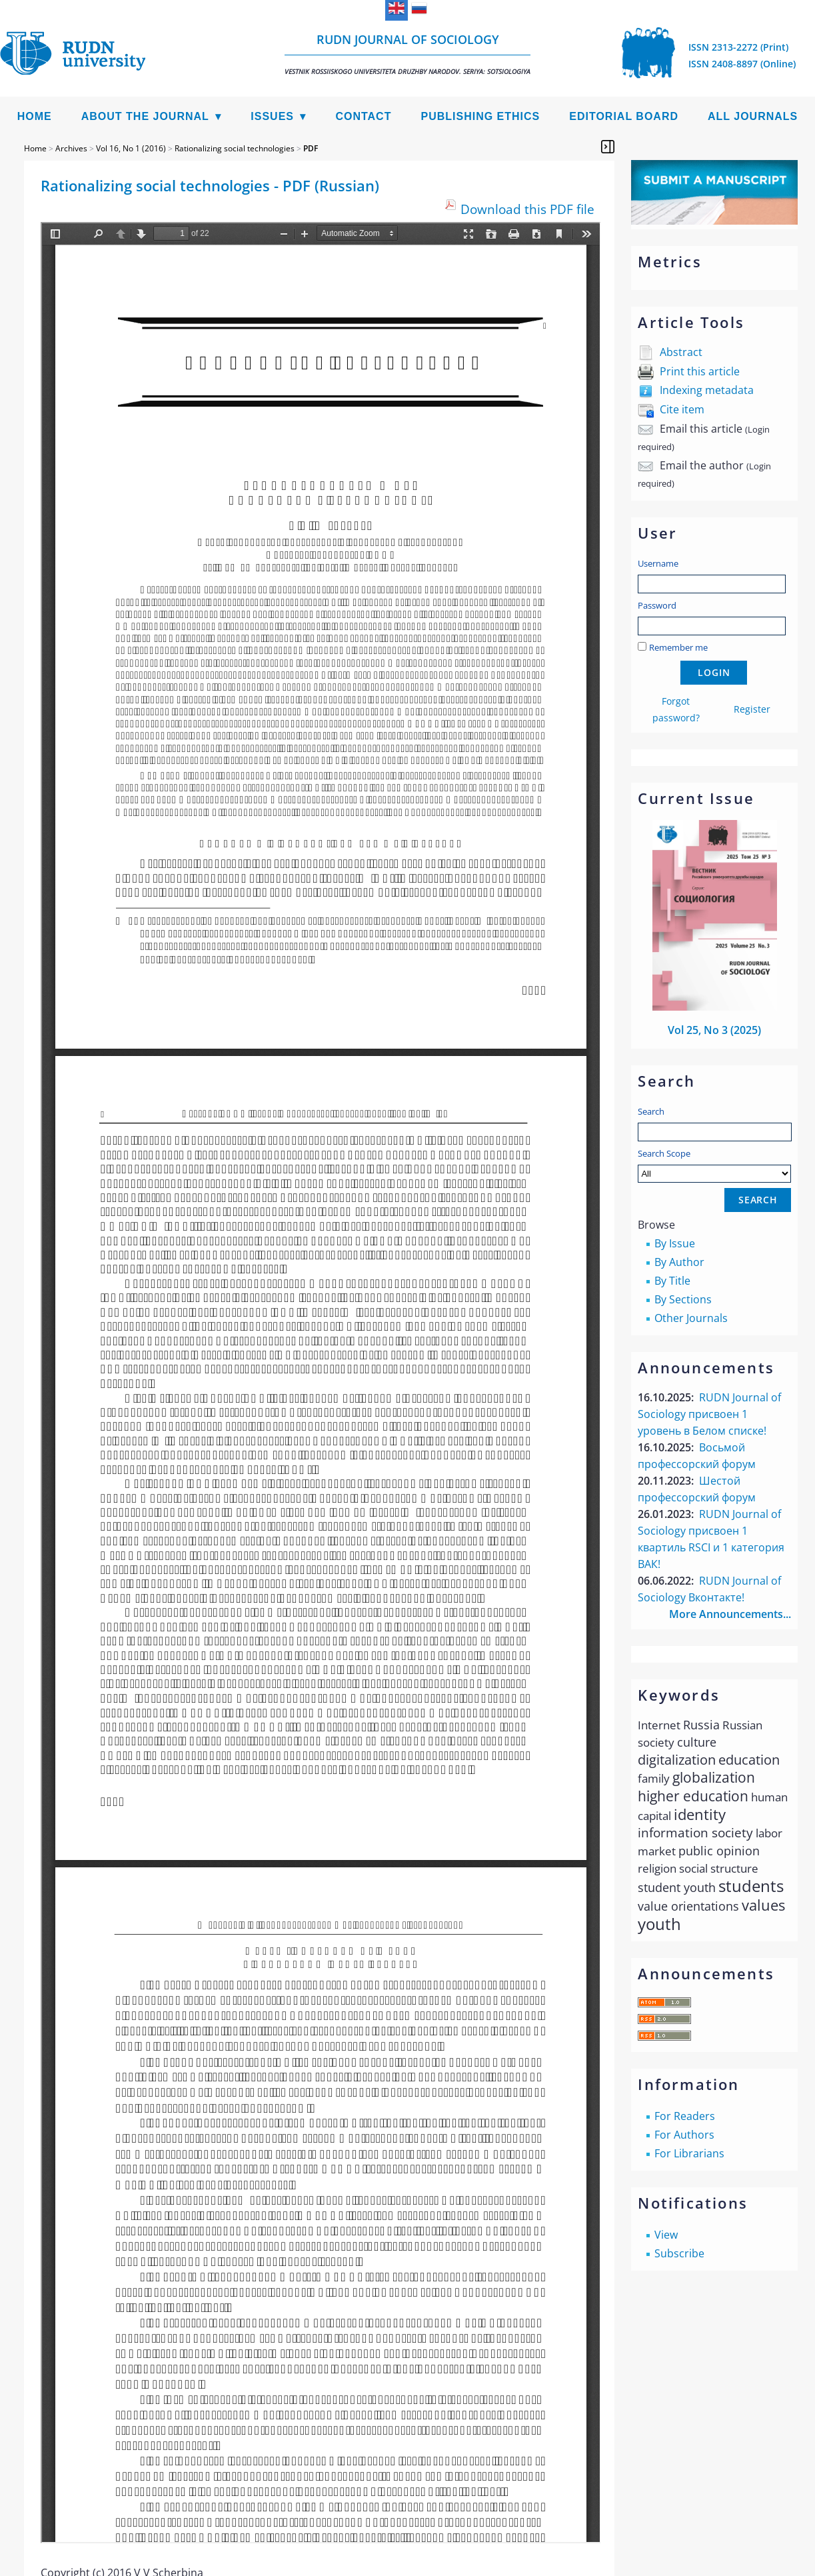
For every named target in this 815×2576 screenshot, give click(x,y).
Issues (272, 116)
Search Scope (714, 1165)
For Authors (684, 2134)
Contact (363, 116)
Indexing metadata (707, 390)
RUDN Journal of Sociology (407, 53)
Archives (71, 148)
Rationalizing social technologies (235, 148)
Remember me (678, 647)
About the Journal (145, 116)
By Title (672, 1280)
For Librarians (689, 2153)
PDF (310, 148)
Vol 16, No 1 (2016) (131, 148)
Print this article (700, 371)
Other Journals (691, 1318)
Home (34, 116)
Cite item (682, 409)
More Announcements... (730, 1614)
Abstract (681, 352)
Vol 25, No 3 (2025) (714, 1030)
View (666, 2234)
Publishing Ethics (480, 116)
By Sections (683, 1299)
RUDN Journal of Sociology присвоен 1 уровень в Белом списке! (709, 1414)
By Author (679, 1262)
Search (651, 1111)
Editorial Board (623, 116)
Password (657, 605)
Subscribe (679, 2253)
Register (752, 709)
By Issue (674, 1243)
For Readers (684, 2116)
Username (658, 563)
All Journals (753, 116)
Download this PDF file (527, 209)
